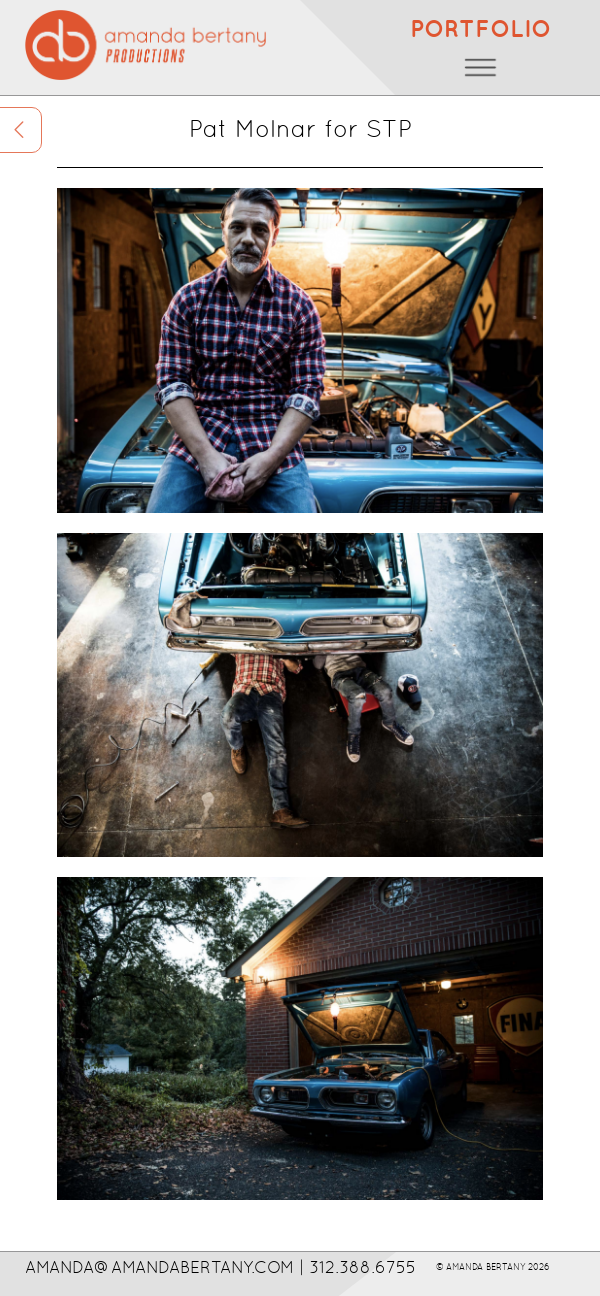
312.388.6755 (362, 1267)
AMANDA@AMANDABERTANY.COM (159, 1267)
